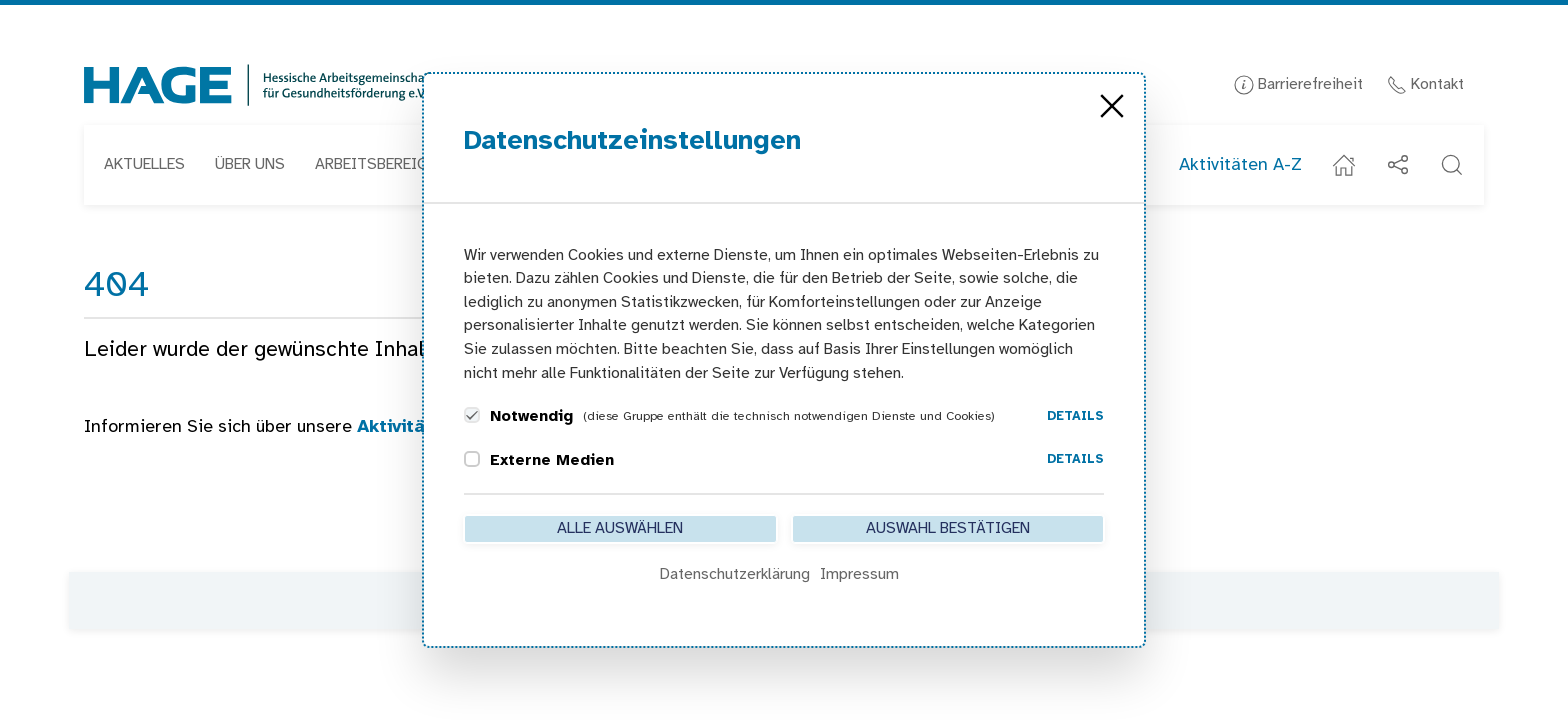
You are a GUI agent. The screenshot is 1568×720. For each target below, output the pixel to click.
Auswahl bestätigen (948, 528)
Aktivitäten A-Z (1240, 165)
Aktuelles (144, 164)
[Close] (1112, 106)
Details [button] (1075, 416)
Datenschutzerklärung (735, 574)
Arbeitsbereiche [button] (380, 164)
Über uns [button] (250, 164)
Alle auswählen (620, 528)
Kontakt (1425, 84)
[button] (1452, 165)
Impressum (859, 574)
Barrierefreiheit (1298, 84)
